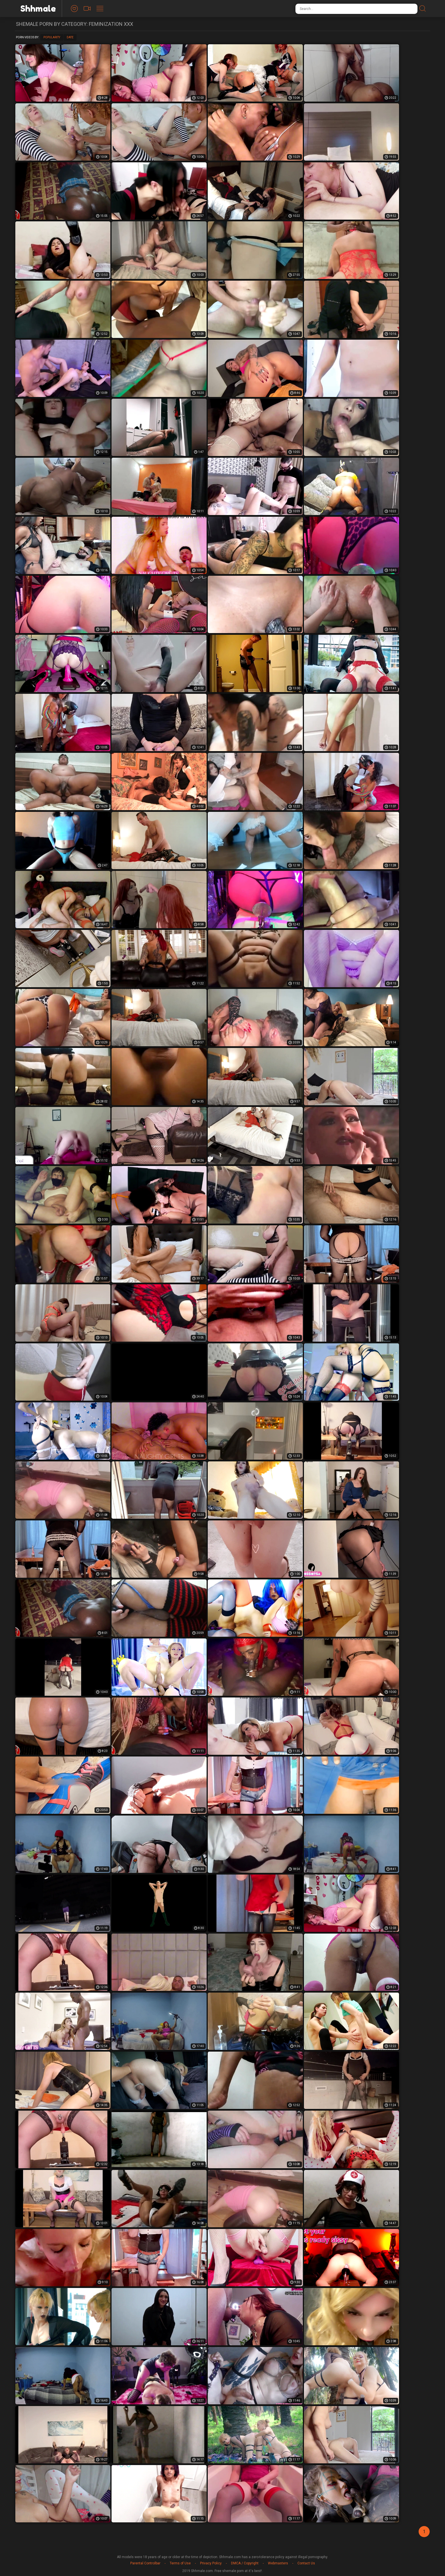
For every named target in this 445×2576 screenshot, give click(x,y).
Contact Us (306, 2563)
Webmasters (278, 2563)
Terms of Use (180, 2563)
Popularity (51, 37)
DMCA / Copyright (245, 2563)
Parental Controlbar (145, 2563)
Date (70, 37)
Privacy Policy (211, 2563)
